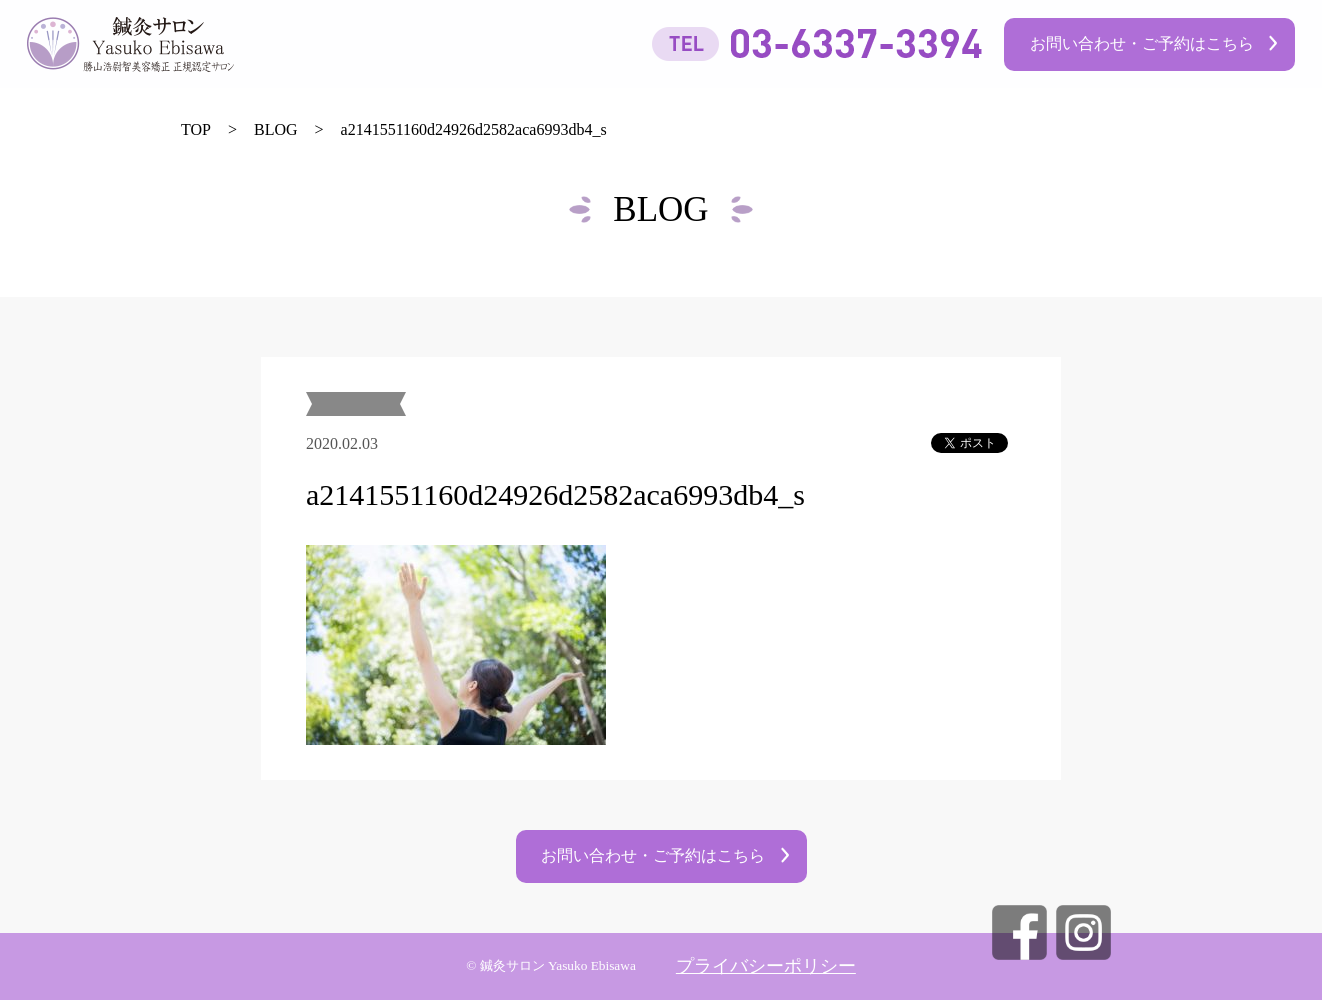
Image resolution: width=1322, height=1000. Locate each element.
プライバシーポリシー (766, 966)
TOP (196, 129)
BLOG (276, 129)
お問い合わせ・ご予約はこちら (1142, 43)
